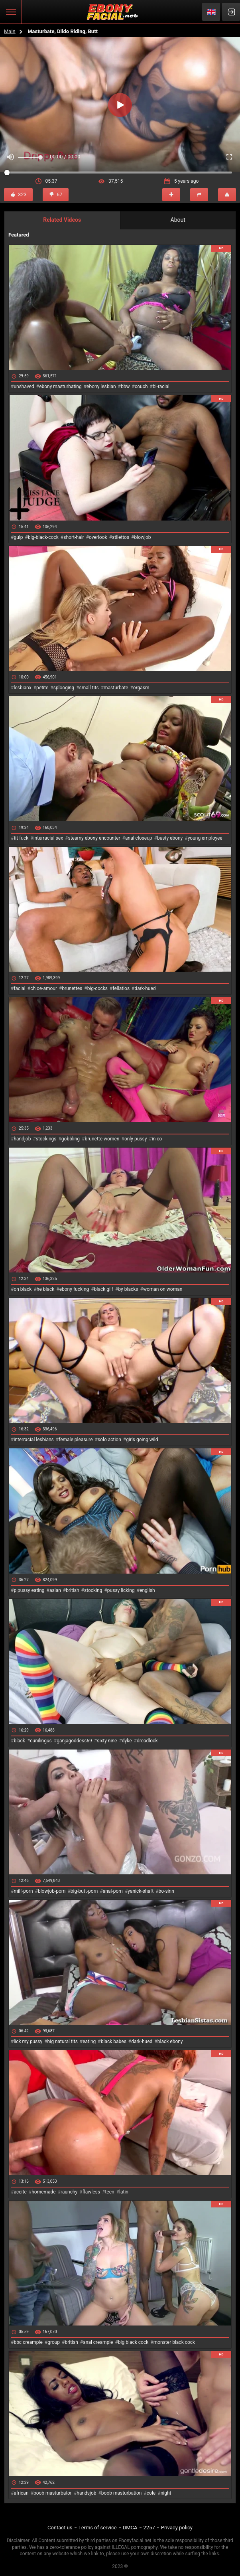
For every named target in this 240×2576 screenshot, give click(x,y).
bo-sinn (166, 1891)
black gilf (103, 1289)
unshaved (24, 386)
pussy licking (121, 1590)
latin (123, 2192)
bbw (125, 386)
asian (55, 1590)
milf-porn (23, 1891)
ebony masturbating (60, 386)
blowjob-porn (52, 1891)
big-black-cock (43, 537)
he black (46, 1289)
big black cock (133, 2342)
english (147, 1590)
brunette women (102, 1139)
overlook (98, 537)
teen (109, 2192)
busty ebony (170, 838)
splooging (64, 687)
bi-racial (161, 386)
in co (157, 1139)
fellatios (121, 988)
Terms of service (98, 2528)
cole (151, 2493)
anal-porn (113, 1891)
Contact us (60, 2528)
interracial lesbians (33, 1439)
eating (89, 2041)
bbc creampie (28, 2342)
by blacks (128, 1289)
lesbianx (22, 687)
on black (22, 1289)
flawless (91, 2192)
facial (19, 988)
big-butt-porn (84, 1891)
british (72, 1590)
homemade (43, 2192)
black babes (113, 2041)
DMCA (130, 2528)
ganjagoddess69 (74, 1741)
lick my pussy (28, 2041)
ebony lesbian (101, 386)
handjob (22, 1139)
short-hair (73, 537)
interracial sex (48, 838)
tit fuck (21, 838)
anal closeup (138, 838)
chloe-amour (43, 988)
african (21, 2493)
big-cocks (97, 988)
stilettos (120, 537)
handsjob (86, 2493)
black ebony (170, 2041)
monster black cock (174, 2342)
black (19, 1741)
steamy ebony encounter (94, 838)
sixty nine (107, 1741)
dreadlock (147, 1741)
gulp (18, 537)
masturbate (116, 687)
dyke (127, 1741)
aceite (20, 2192)
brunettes (72, 988)
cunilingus (40, 1741)
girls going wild (142, 1439)
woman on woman (163, 1289)
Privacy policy (177, 2528)
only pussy (135, 1139)
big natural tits (62, 2041)
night (166, 2493)
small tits (89, 687)
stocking (93, 1590)
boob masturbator (52, 2493)
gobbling (70, 1139)
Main (10, 31)
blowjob (142, 537)
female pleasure (75, 1439)
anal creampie (98, 2342)
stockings (46, 1139)
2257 (149, 2528)
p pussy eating (29, 1590)
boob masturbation (121, 2493)
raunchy (69, 2192)
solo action (109, 1439)
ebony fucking (74, 1289)
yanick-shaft (140, 1891)
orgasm (141, 687)
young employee (205, 838)
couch (141, 386)
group (53, 2342)
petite (42, 687)
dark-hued (144, 988)
